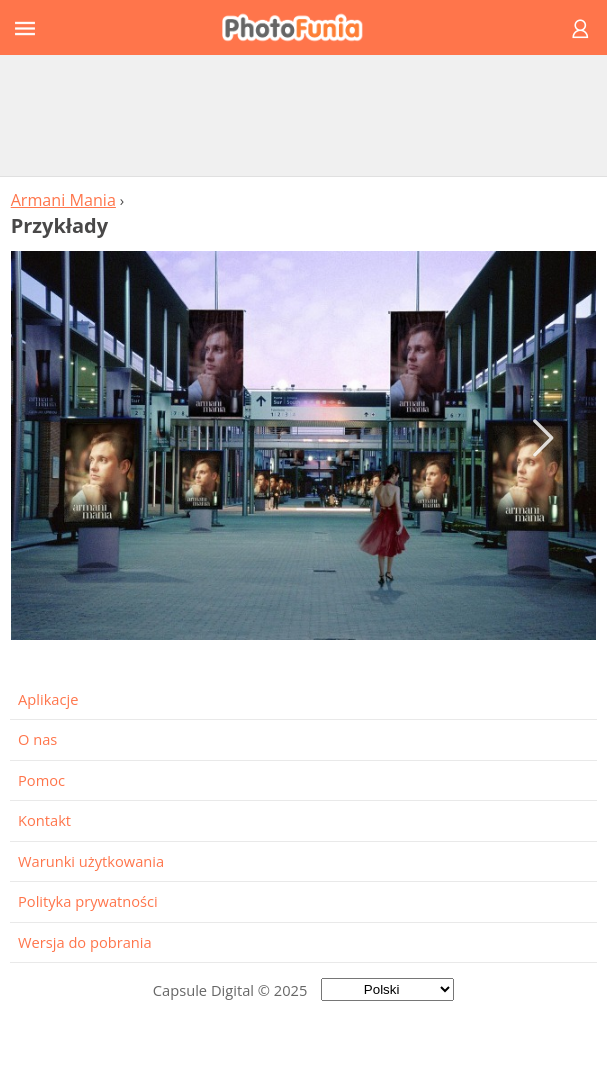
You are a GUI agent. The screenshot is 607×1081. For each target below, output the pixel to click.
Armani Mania (63, 200)
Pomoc (41, 780)
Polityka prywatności (88, 901)
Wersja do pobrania (85, 942)
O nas (37, 739)
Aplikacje (48, 699)
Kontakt (44, 820)
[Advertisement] (304, 115)
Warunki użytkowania (91, 861)
